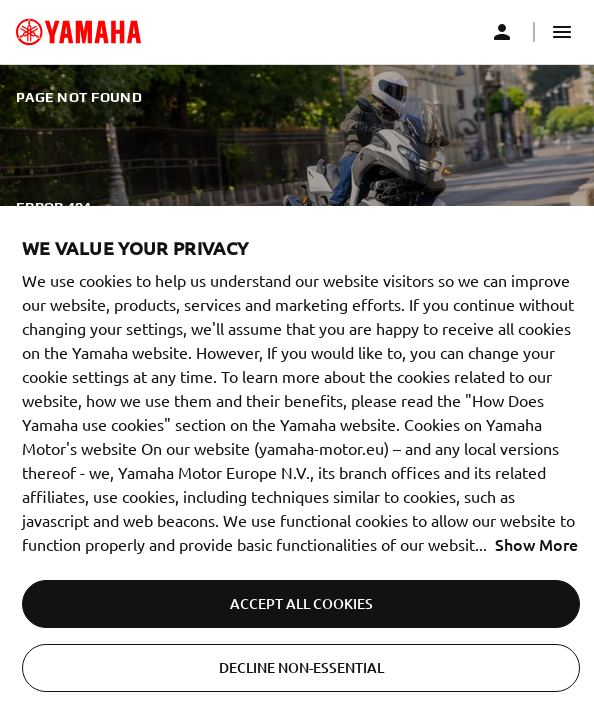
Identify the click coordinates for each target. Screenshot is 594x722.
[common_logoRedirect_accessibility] (78, 32)
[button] (562, 32)
